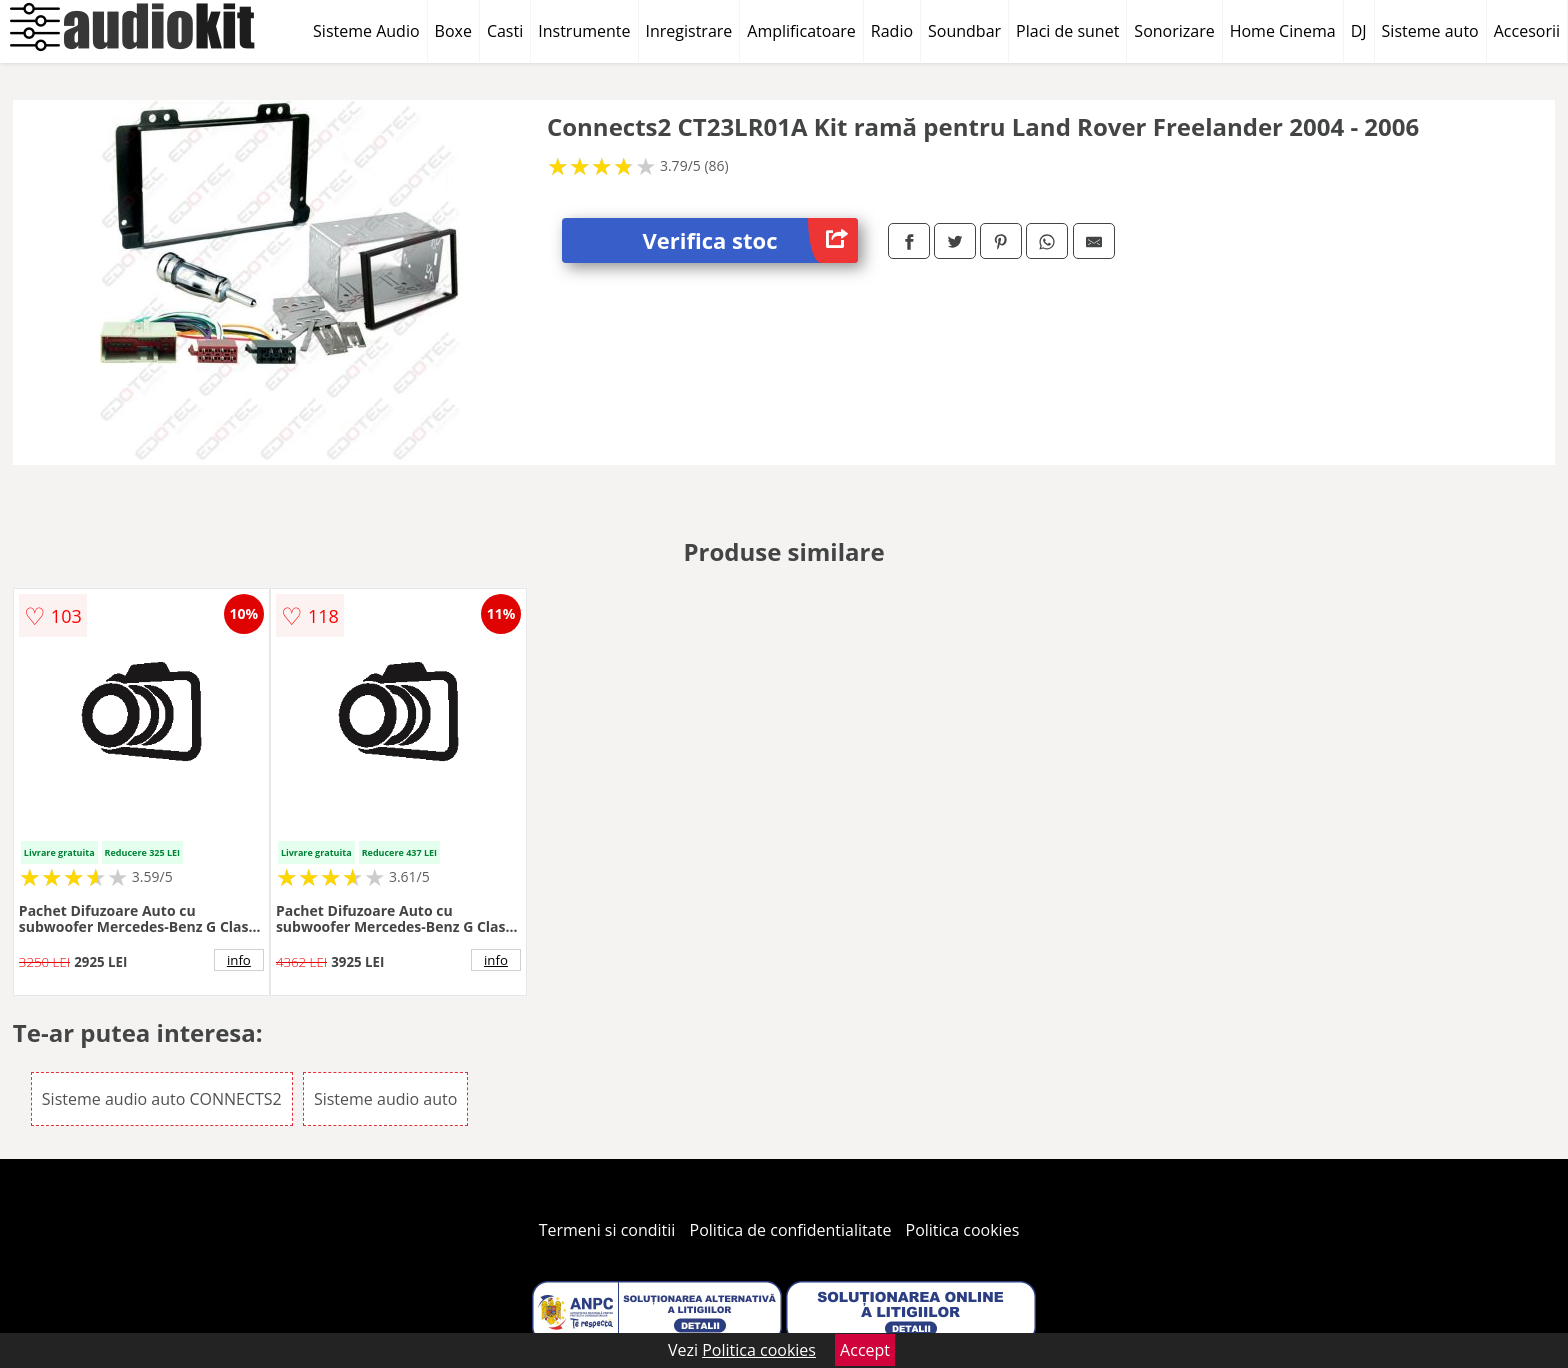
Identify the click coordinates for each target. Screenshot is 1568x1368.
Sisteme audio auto (385, 1099)
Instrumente (584, 31)
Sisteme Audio (366, 31)
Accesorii (1527, 31)
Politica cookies (963, 1230)
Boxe (453, 31)
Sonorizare (1174, 31)
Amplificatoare (801, 31)
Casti (505, 31)
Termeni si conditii (607, 1230)
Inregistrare (689, 31)
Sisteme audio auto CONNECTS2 (162, 1099)
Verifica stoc (750, 240)
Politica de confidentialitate (791, 1230)
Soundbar (964, 31)
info (239, 960)
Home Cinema (1283, 31)
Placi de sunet (1067, 31)
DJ (1359, 31)
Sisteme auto (1430, 31)
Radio (892, 31)
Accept (865, 1350)
